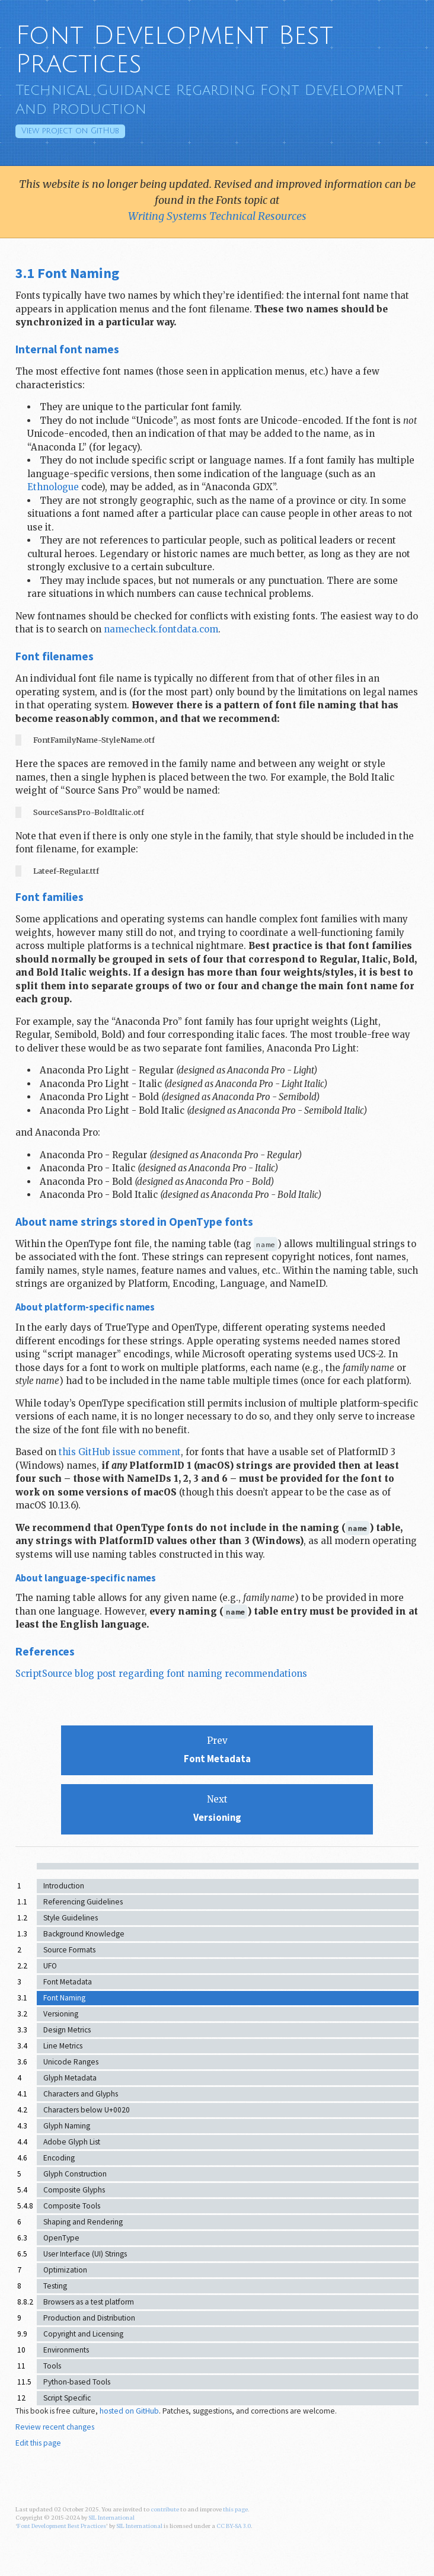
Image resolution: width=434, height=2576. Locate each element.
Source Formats (69, 1950)
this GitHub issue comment (120, 1452)
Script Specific (67, 2398)
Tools (52, 2366)
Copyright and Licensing (83, 2334)
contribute (165, 2509)
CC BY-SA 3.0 (233, 2526)
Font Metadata (67, 1982)
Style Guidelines (70, 1918)
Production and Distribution (89, 2318)
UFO (50, 1966)
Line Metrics (62, 2046)
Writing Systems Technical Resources (217, 216)
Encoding (59, 2158)
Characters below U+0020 (86, 2110)
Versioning (60, 2014)
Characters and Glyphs (80, 2094)
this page (235, 2509)
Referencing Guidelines (83, 1902)
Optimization (65, 2270)
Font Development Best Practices (174, 49)
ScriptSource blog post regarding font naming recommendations (161, 1673)
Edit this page (38, 2443)
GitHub (70, 131)
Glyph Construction (75, 2174)
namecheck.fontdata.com (161, 629)
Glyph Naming (66, 2126)
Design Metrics (67, 2030)
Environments (66, 2350)
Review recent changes (54, 2427)
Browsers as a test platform (88, 2302)
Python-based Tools (76, 2382)
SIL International (111, 2517)
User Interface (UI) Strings (85, 2254)
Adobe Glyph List (71, 2142)
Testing (55, 2286)
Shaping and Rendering (83, 2222)
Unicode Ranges (70, 2062)
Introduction (63, 1886)
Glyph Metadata (70, 2078)
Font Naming (64, 1998)
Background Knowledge (84, 1934)
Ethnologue (53, 487)
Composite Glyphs (74, 2190)
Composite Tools (71, 2206)
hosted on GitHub (129, 2411)
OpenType (61, 2238)
